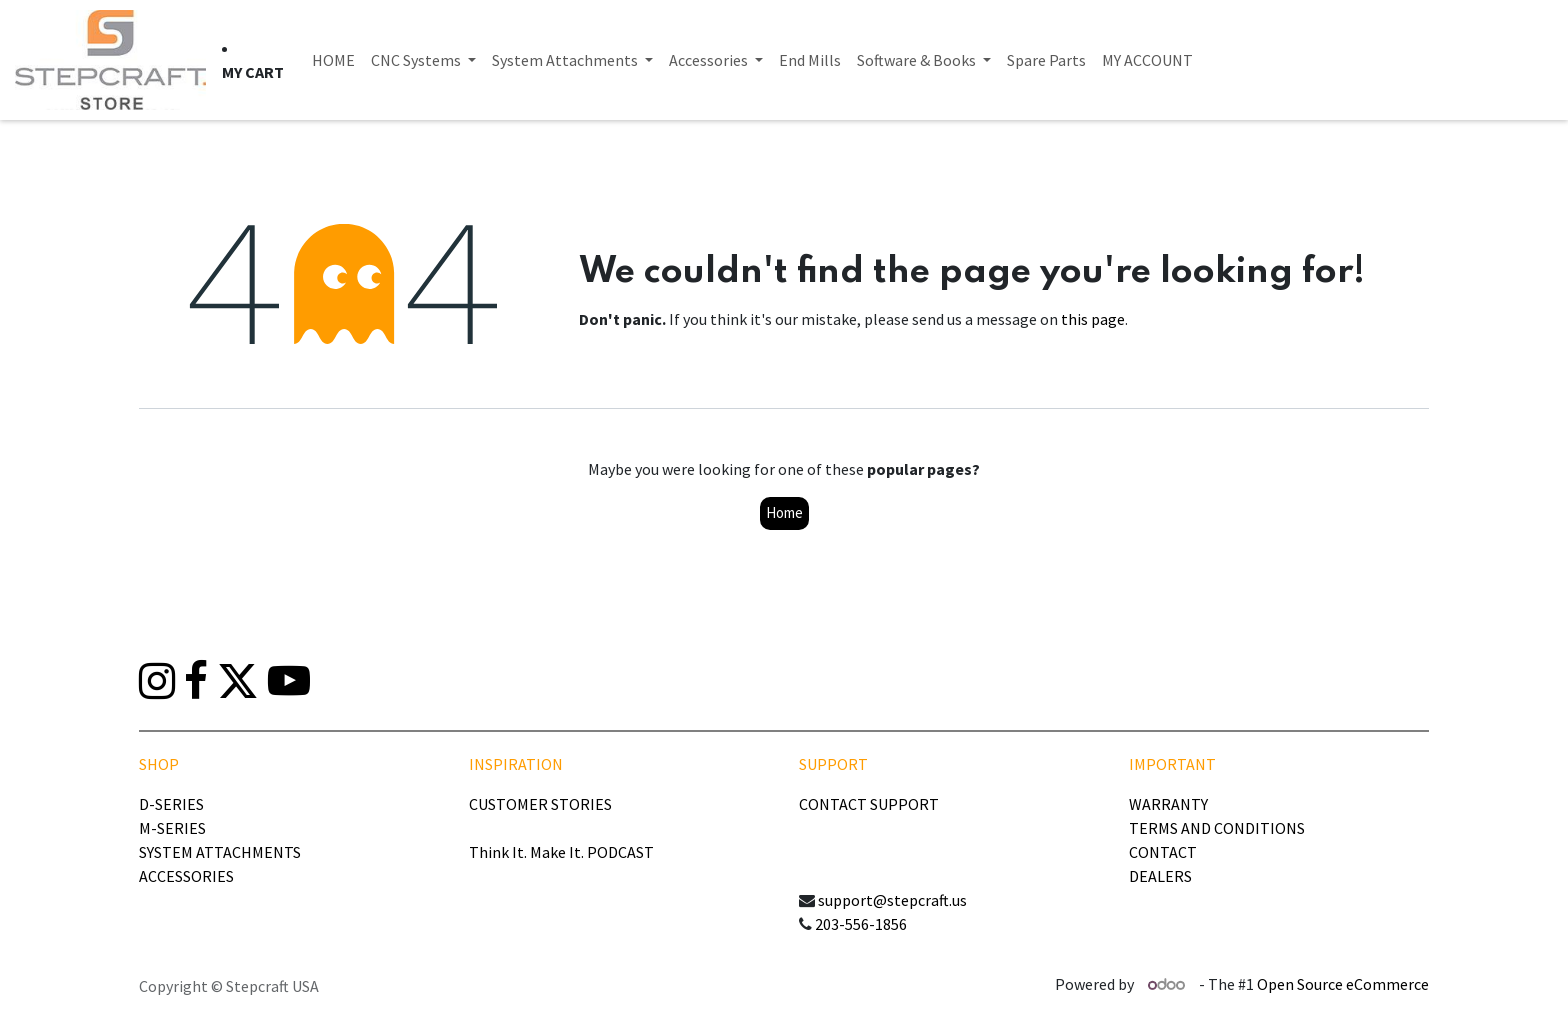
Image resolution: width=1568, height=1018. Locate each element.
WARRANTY (1168, 804)
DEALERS (1160, 876)
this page (1093, 319)
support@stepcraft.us (892, 900)
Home (784, 512)
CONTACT (1163, 852)
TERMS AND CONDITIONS (1217, 828)
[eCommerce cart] (253, 72)
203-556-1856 (861, 924)
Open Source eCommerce (1343, 984)
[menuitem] (333, 60)
